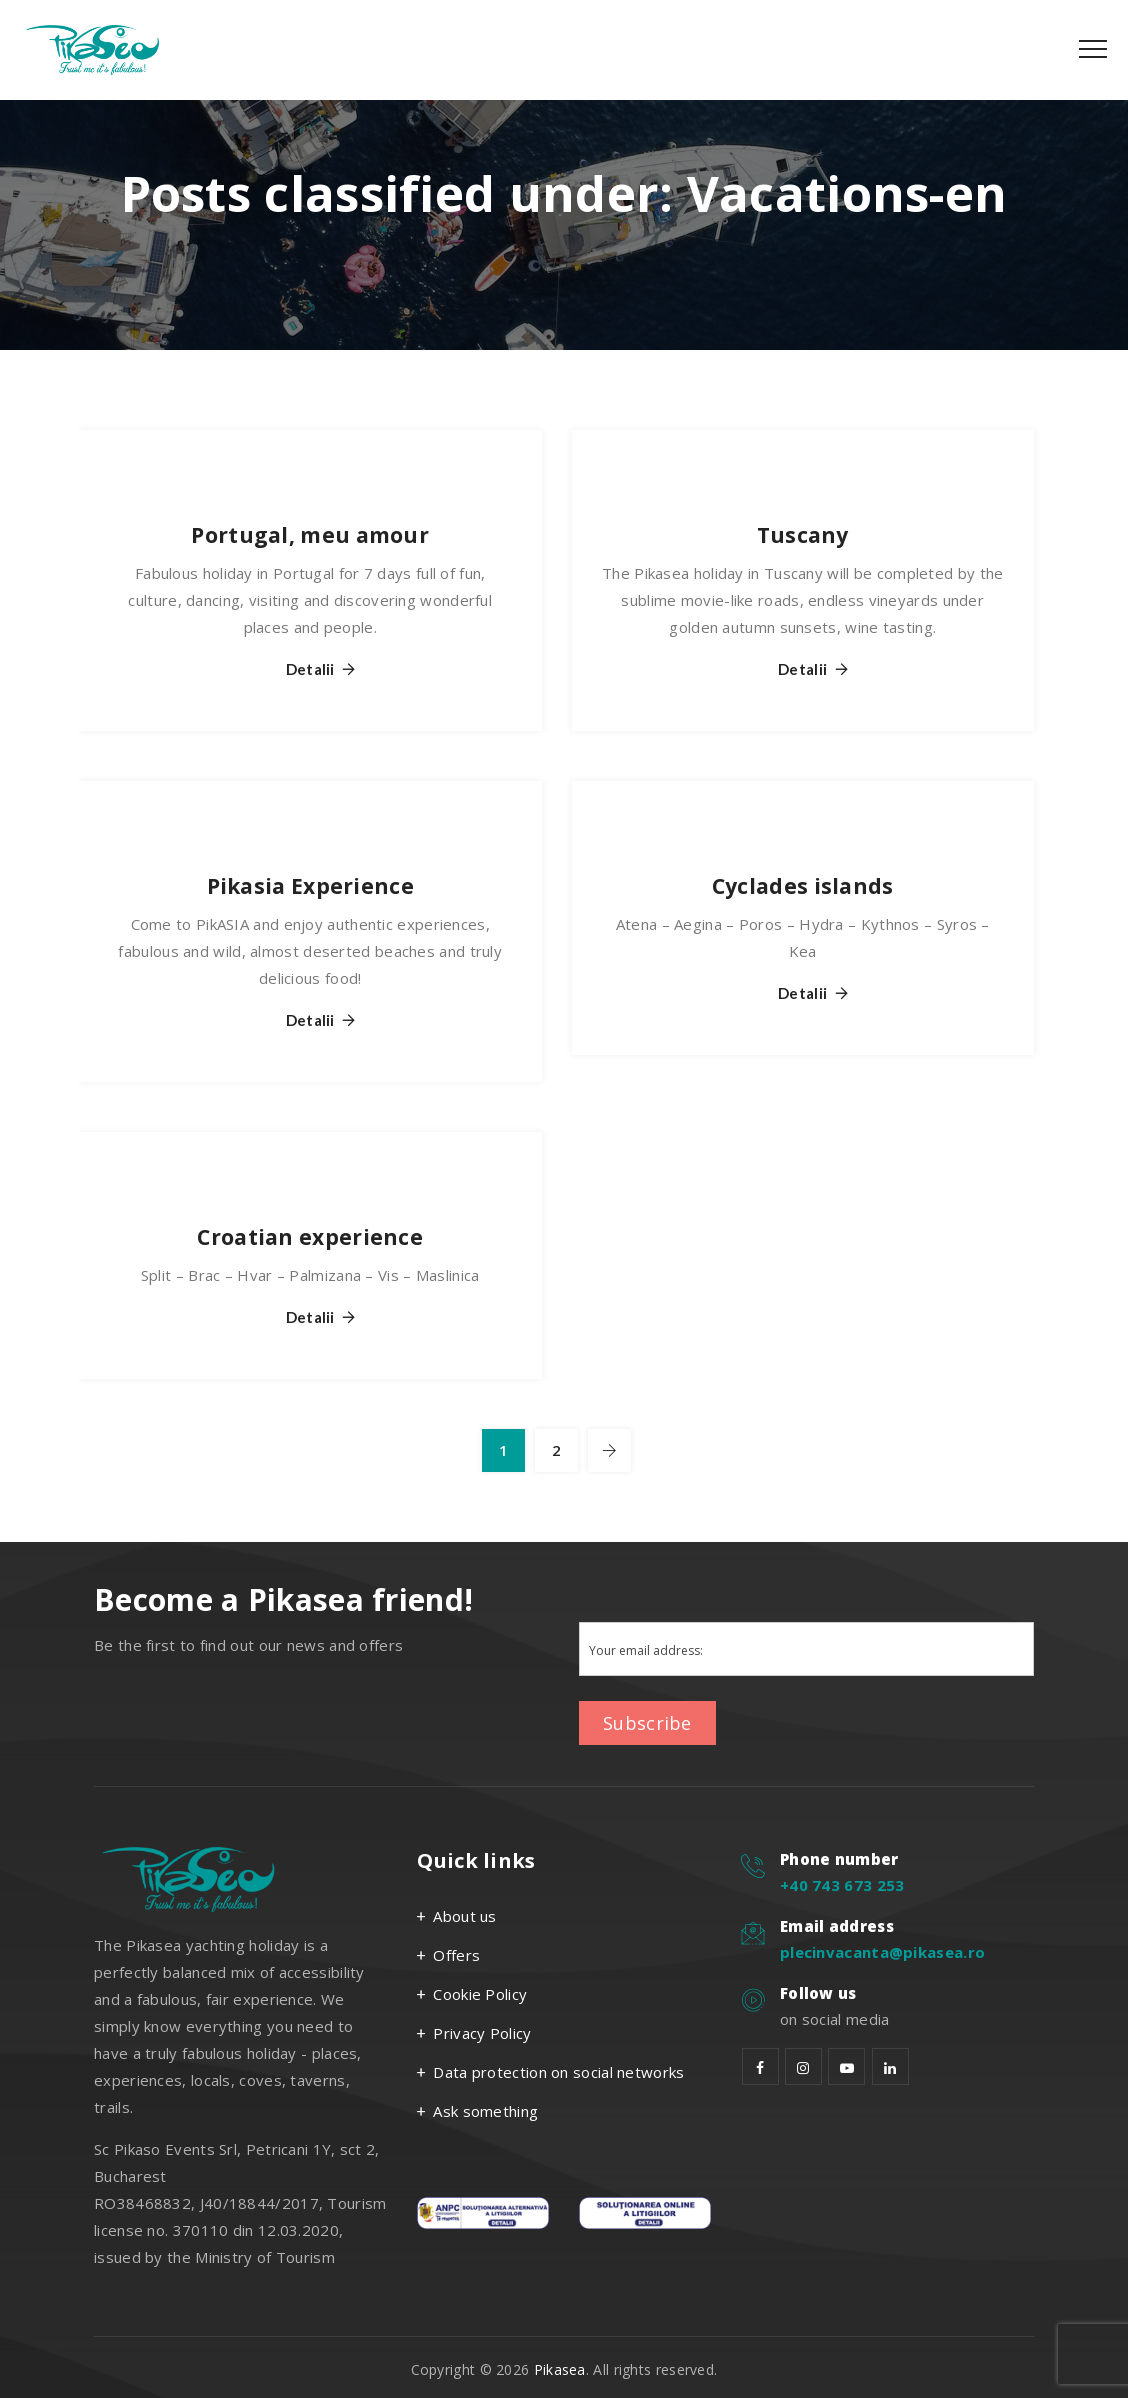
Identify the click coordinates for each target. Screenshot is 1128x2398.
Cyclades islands (803, 886)
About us (464, 1916)
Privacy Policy (482, 2033)
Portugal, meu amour (310, 535)
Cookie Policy (480, 1994)
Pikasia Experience (310, 886)
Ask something (485, 2111)
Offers (456, 1955)
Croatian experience (310, 1237)
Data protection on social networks (558, 2072)
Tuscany (803, 535)
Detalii (310, 669)
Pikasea (560, 2369)
